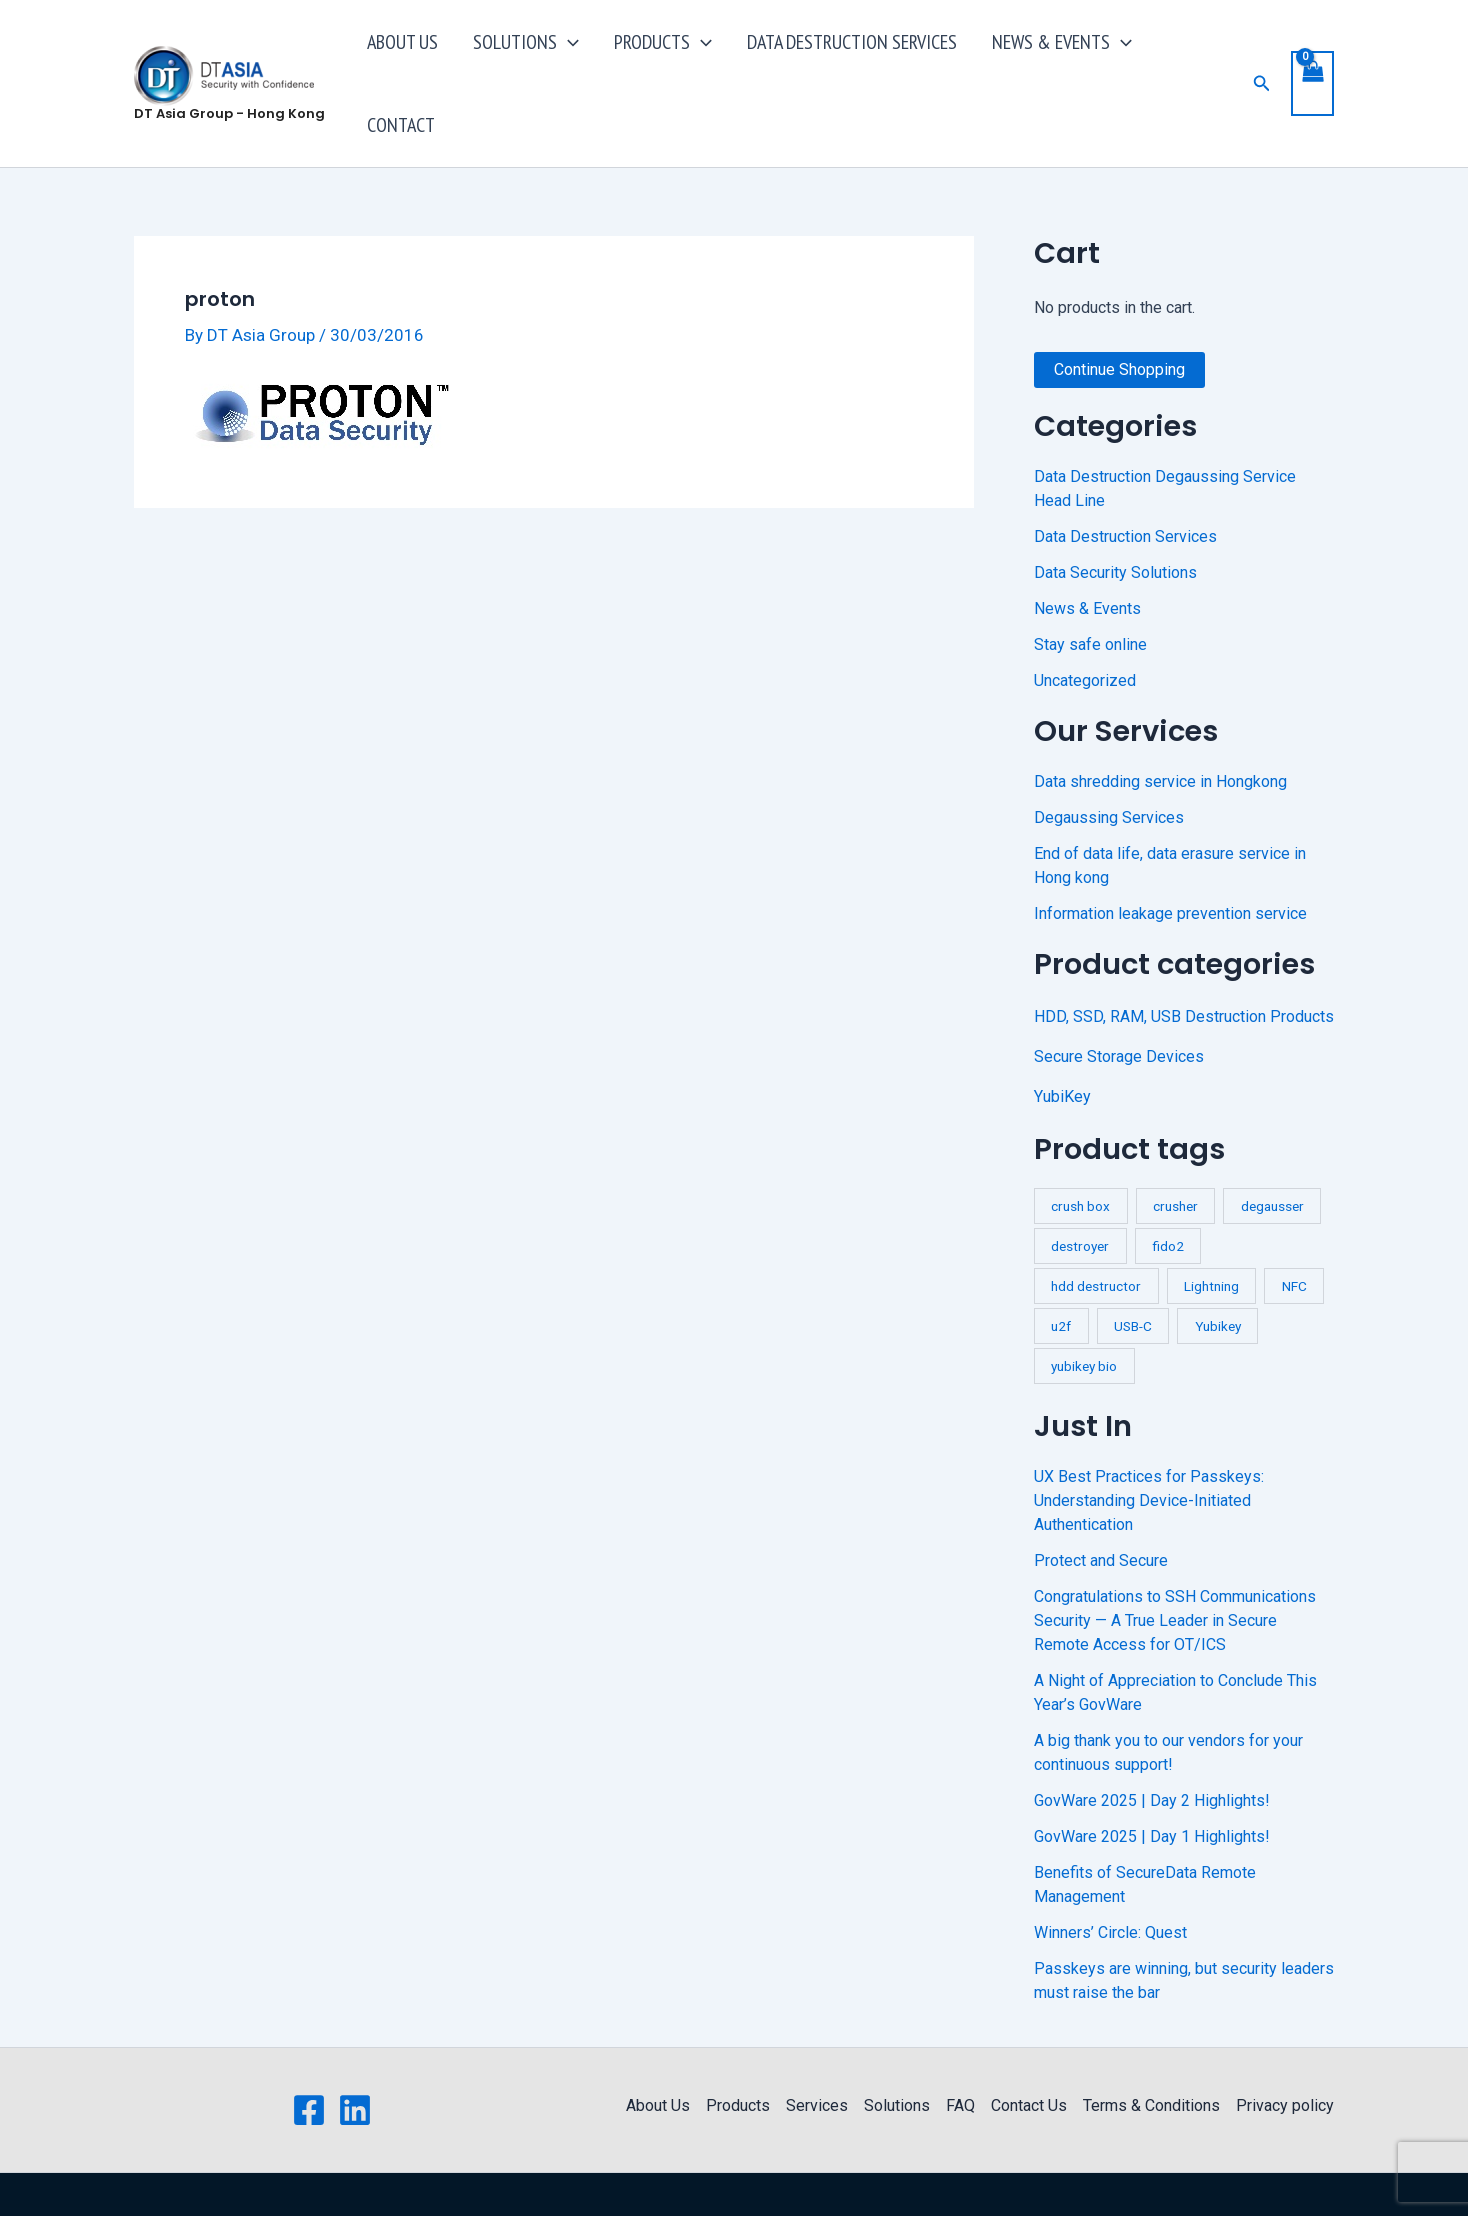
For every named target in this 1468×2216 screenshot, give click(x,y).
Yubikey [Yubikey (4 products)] (1218, 1269)
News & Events (1087, 551)
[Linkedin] (355, 2053)
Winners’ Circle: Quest (1110, 1875)
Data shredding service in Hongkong (1160, 724)
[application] (610, 55)
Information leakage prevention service (1170, 856)
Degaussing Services (1109, 760)
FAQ (960, 2048)
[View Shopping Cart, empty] (1312, 54)
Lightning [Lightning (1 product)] (1211, 1229)
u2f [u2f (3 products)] (1061, 1269)
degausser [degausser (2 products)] (1272, 1149)
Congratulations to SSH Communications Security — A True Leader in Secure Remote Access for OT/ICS (1175, 1563)
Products (738, 2048)
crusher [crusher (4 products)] (1175, 1149)
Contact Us (1029, 2048)
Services (817, 2048)
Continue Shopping (1119, 312)
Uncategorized (1085, 623)
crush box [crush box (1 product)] (1080, 1149)
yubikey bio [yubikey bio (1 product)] (1084, 1309)
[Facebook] (309, 2053)
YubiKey (1062, 1039)
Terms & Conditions (1151, 2048)
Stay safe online (1090, 587)
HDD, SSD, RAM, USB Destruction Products (1184, 959)
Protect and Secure (1101, 1503)
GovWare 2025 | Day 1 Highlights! (1152, 1779)
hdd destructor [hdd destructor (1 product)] (1096, 1229)
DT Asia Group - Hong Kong (229, 84)
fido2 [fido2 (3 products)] (1168, 1189)
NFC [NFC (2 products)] (1294, 1229)
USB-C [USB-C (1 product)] (1133, 1269)
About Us (658, 2048)
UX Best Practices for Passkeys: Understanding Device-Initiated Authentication (1149, 1443)
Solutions (897, 2048)
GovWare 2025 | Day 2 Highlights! (1152, 1743)
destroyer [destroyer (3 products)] (1080, 1189)
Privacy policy (1285, 2048)
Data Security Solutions (1115, 515)
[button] (1261, 54)
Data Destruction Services (1125, 479)
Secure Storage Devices (1119, 999)
